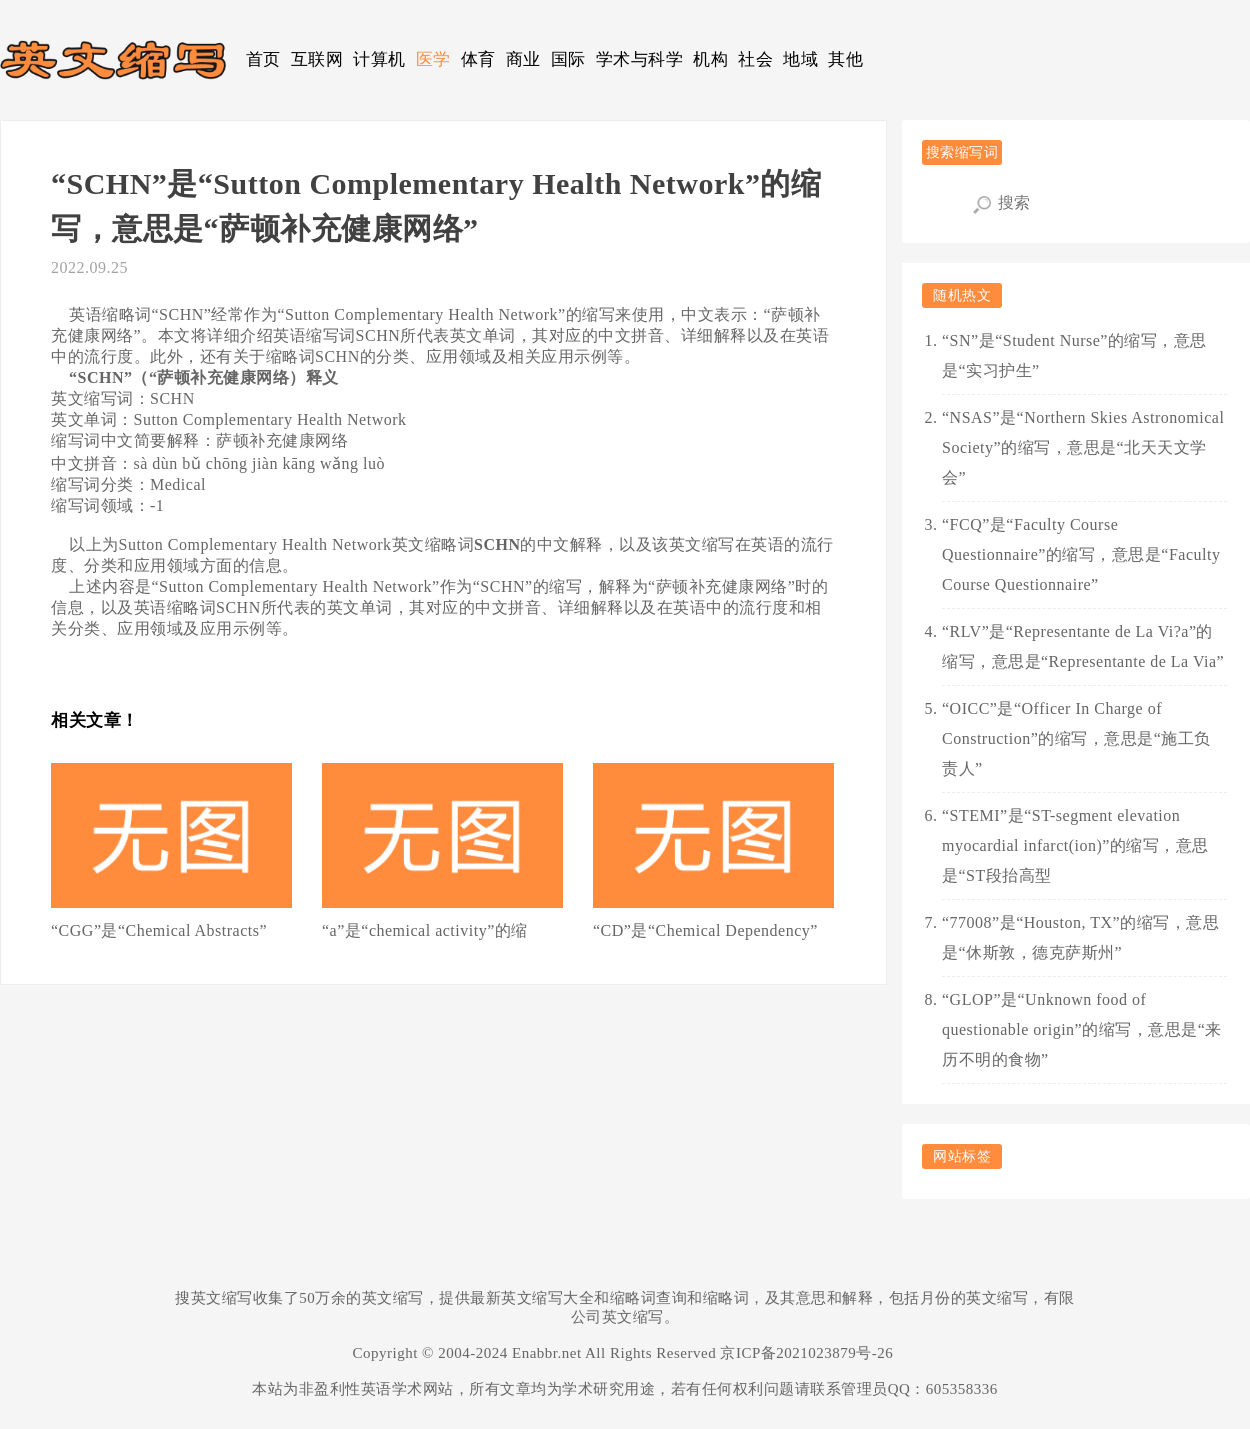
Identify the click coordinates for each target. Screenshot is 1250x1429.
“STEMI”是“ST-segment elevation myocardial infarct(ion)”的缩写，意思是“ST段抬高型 (1075, 845)
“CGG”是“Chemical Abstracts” (159, 930)
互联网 (317, 59)
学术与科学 (640, 59)
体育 (478, 59)
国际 (568, 59)
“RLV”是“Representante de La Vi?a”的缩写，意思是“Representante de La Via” (1083, 646)
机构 (710, 59)
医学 (433, 59)
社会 (755, 59)
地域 (800, 59)
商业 (523, 59)
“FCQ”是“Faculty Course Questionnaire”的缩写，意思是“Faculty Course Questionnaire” (1081, 554)
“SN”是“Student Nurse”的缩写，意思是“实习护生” (1074, 355)
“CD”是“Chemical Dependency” (705, 930)
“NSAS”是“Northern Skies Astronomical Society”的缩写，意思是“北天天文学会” (1083, 447)
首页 (263, 59)
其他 (845, 59)
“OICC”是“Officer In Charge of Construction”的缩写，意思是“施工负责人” (1076, 738)
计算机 (379, 59)
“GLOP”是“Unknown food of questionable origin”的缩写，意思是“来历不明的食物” (1082, 1029)
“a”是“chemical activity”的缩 (425, 930)
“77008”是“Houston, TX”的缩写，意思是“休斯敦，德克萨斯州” (1080, 937)
